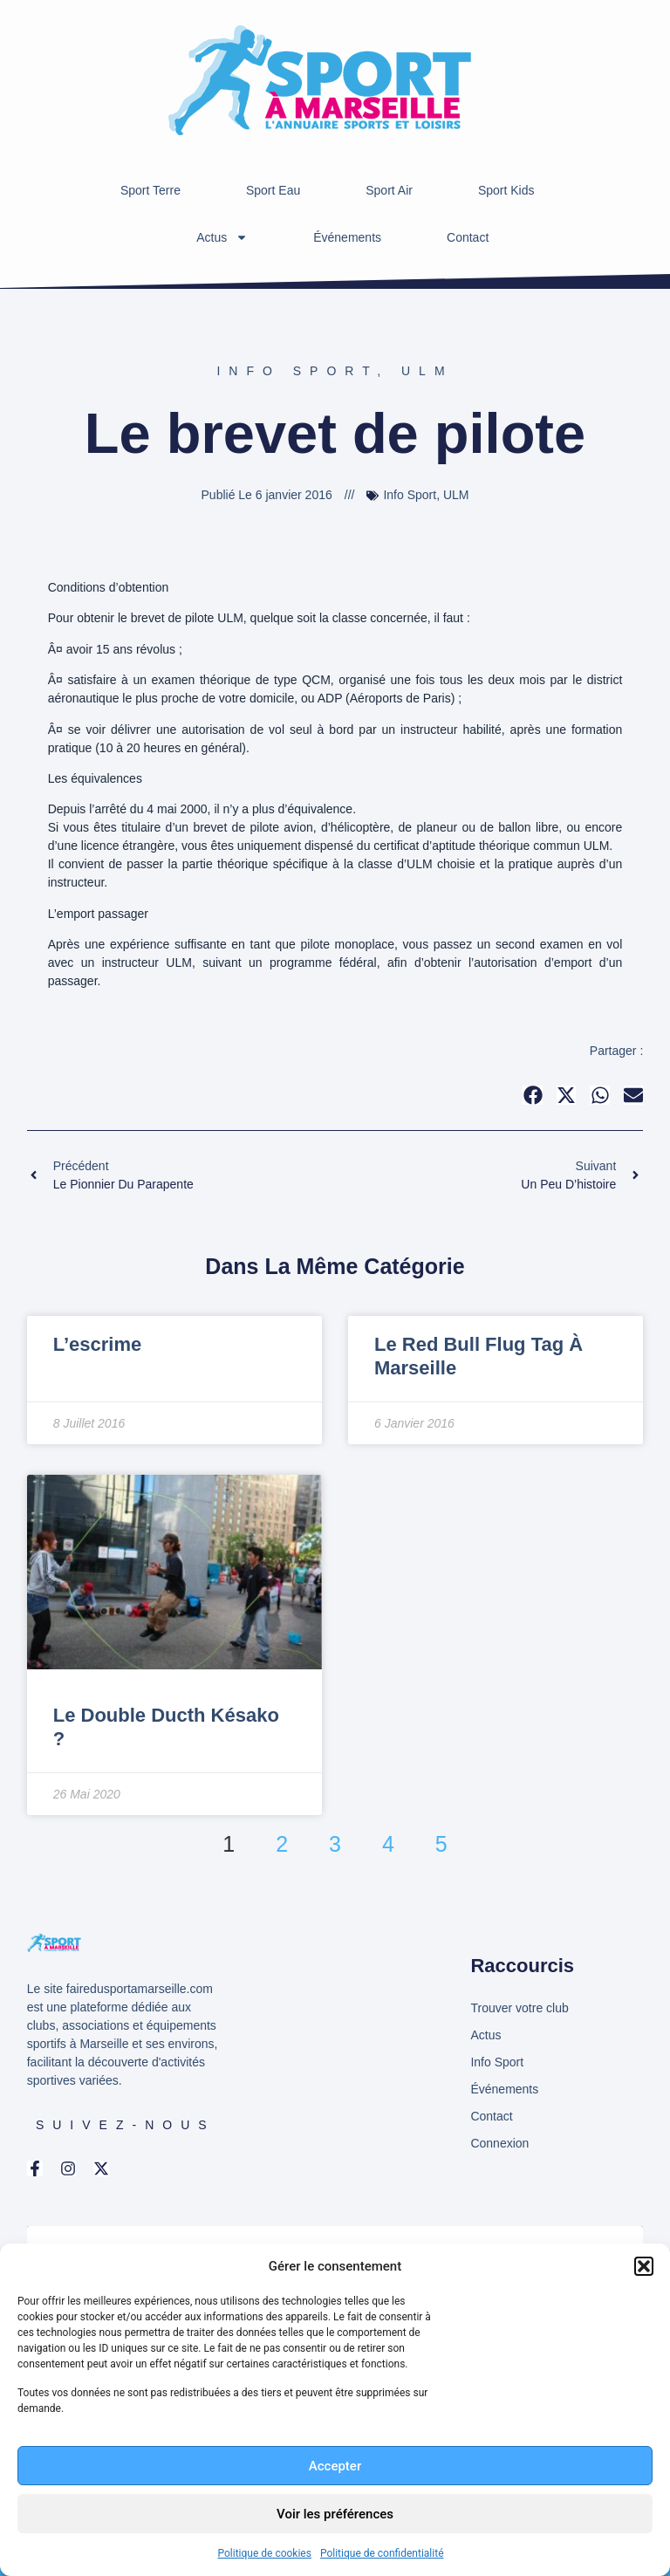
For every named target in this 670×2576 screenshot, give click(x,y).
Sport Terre (150, 190)
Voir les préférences (335, 2514)
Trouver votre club (519, 2008)
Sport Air (389, 190)
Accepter (335, 2466)
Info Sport (296, 371)
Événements (347, 237)
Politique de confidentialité (382, 2553)
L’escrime (97, 1344)
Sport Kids (506, 190)
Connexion (499, 2143)
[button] (644, 2266)
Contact (468, 237)
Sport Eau (273, 190)
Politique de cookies (264, 2553)
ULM (427, 371)
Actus (222, 237)
